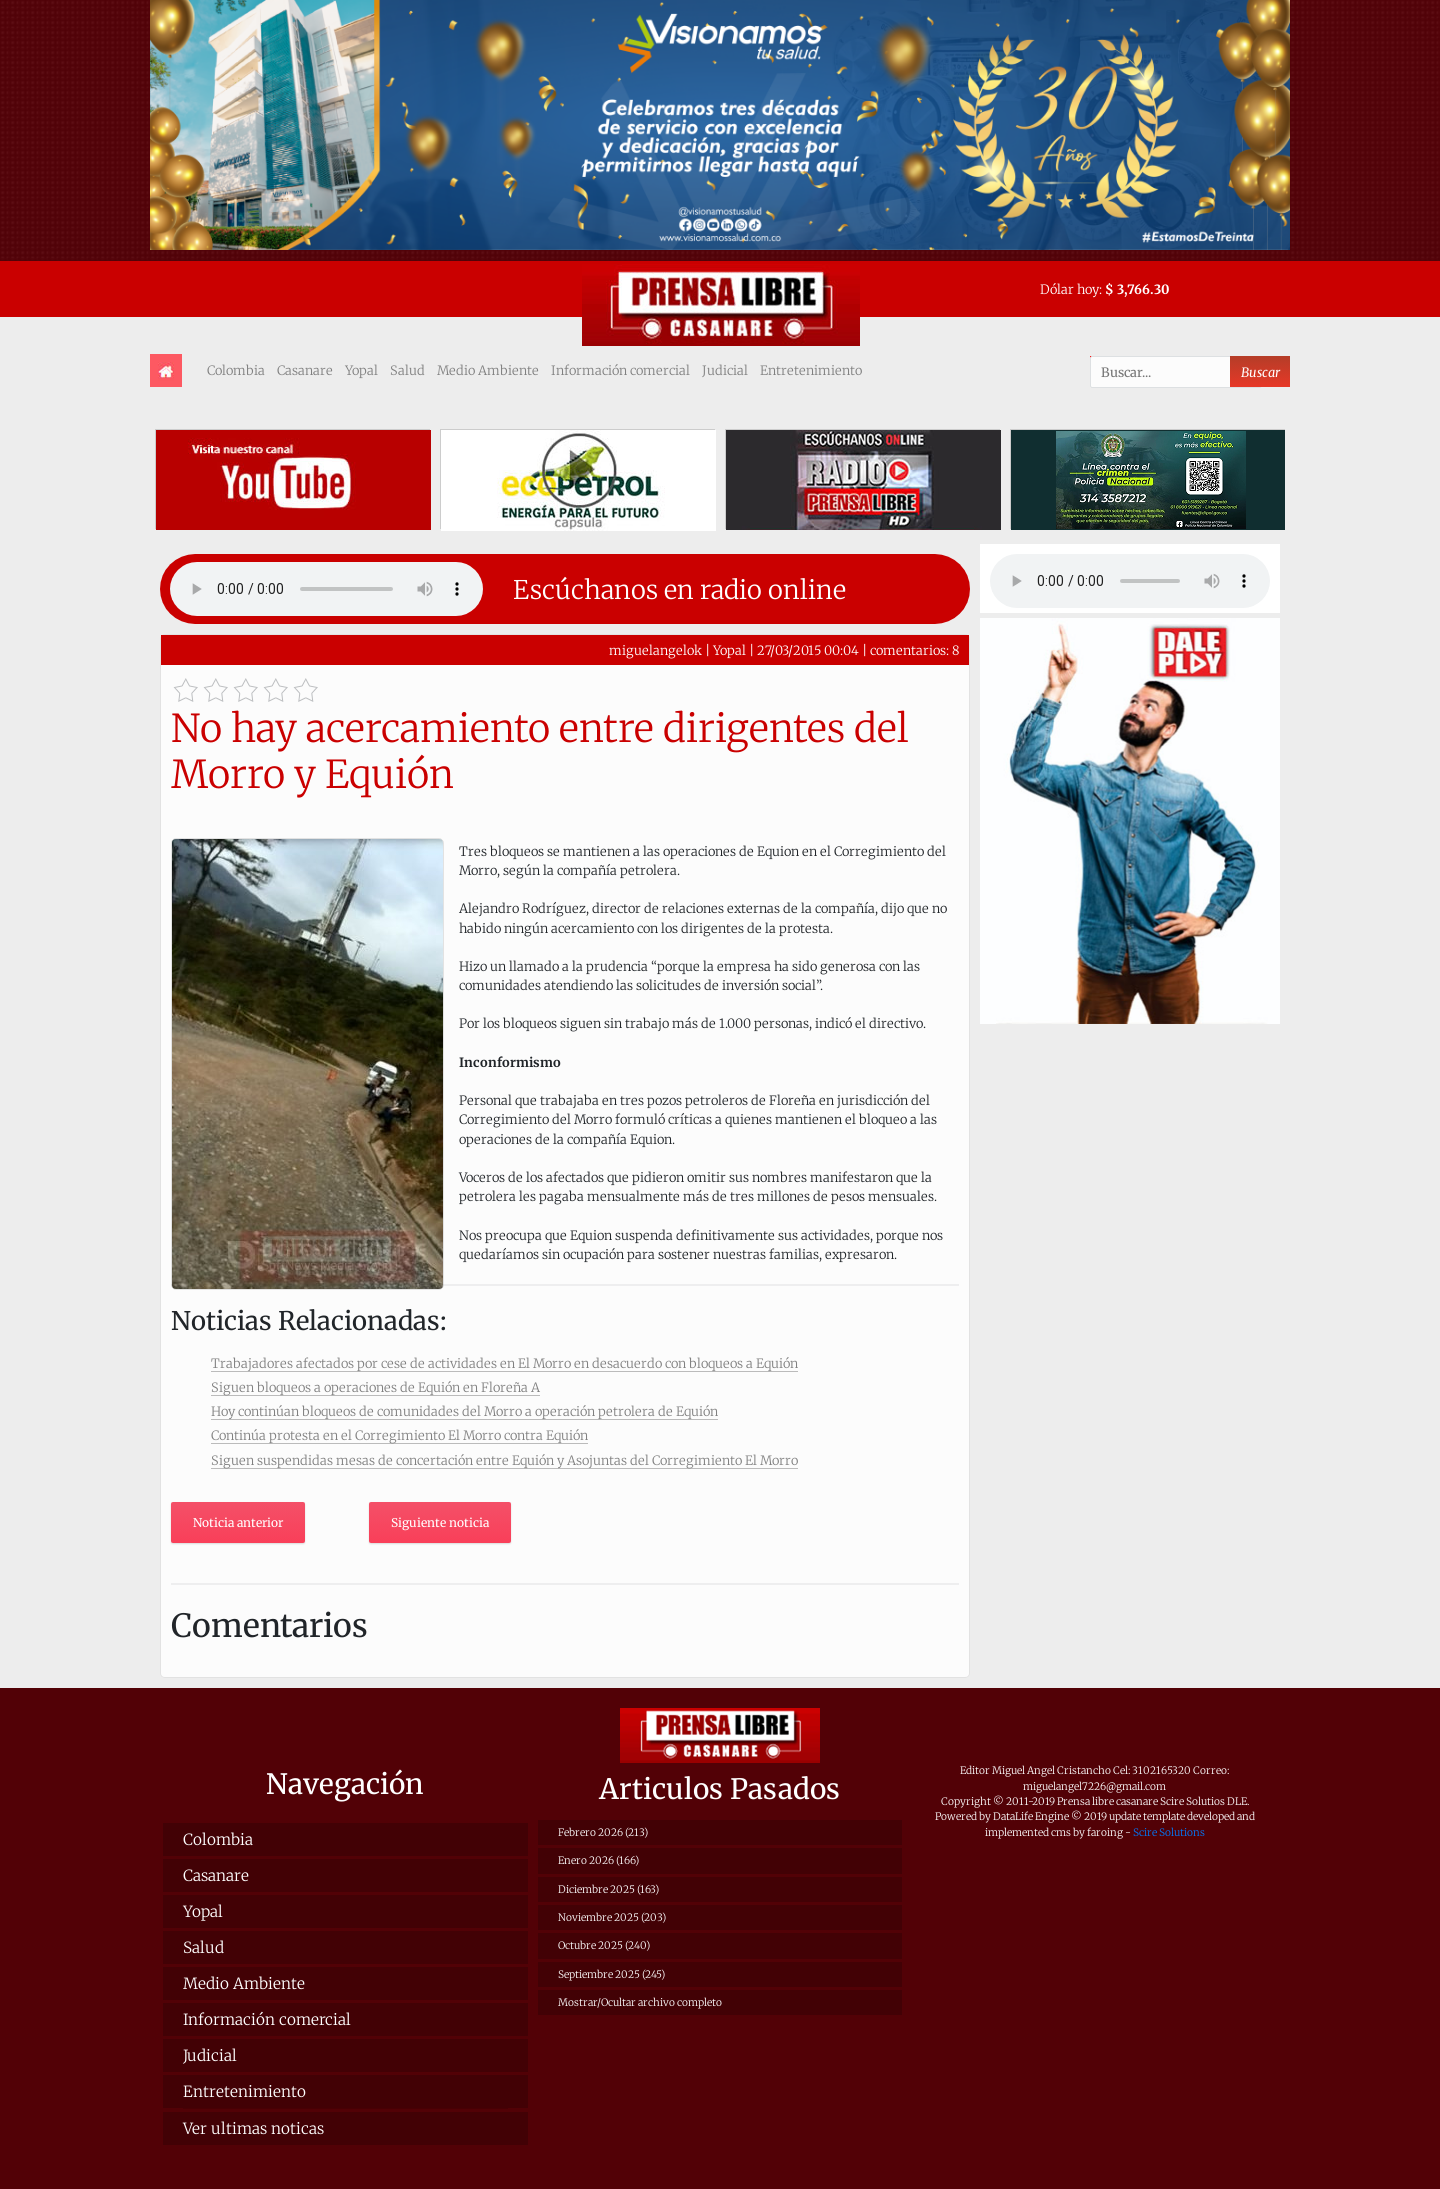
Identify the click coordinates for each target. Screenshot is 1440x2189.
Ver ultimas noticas (253, 2128)
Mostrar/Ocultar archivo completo (640, 2002)
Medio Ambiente (488, 370)
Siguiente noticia (440, 1522)
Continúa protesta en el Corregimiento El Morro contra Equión (399, 1435)
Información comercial (620, 370)
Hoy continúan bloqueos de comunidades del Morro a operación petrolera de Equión (464, 1411)
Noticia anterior (238, 1522)
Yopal (361, 370)
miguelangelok (655, 650)
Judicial (725, 370)
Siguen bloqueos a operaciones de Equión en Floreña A (375, 1387)
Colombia (236, 370)
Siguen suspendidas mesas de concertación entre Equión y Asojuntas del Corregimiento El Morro (504, 1460)
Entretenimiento (811, 370)
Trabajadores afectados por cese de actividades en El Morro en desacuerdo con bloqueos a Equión (504, 1363)
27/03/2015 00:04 (808, 650)
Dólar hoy (1069, 289)
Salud (407, 370)
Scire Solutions (1169, 1832)
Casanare (305, 370)
